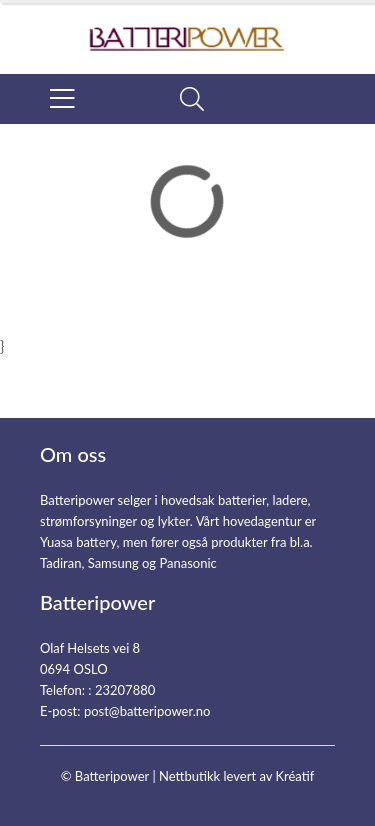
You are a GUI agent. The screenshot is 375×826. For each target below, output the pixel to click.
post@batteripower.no (147, 711)
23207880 (125, 690)
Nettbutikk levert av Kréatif (236, 776)
